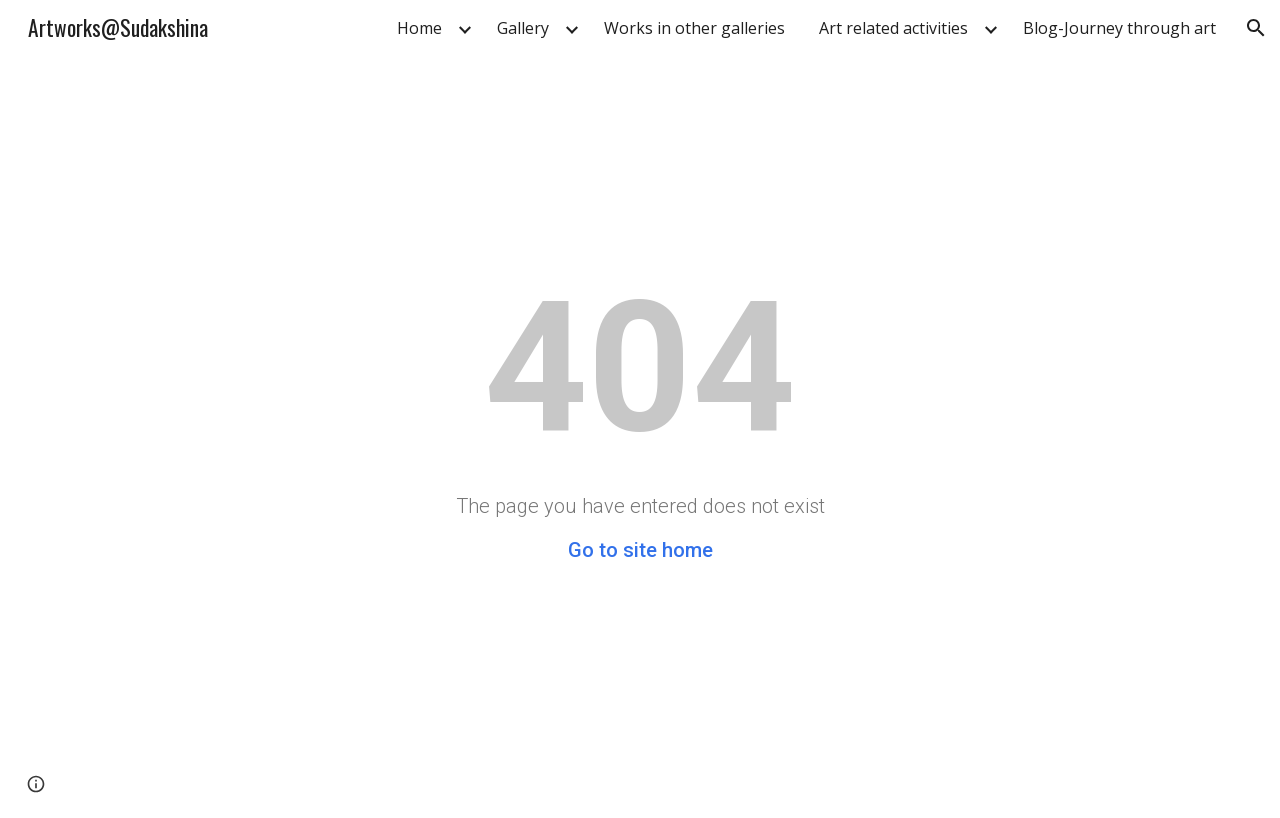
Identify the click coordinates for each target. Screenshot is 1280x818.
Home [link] (419, 28)
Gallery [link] (523, 28)
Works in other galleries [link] (694, 28)
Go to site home (640, 550)
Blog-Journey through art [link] (1119, 28)
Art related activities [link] (893, 28)
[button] (1256, 28)
